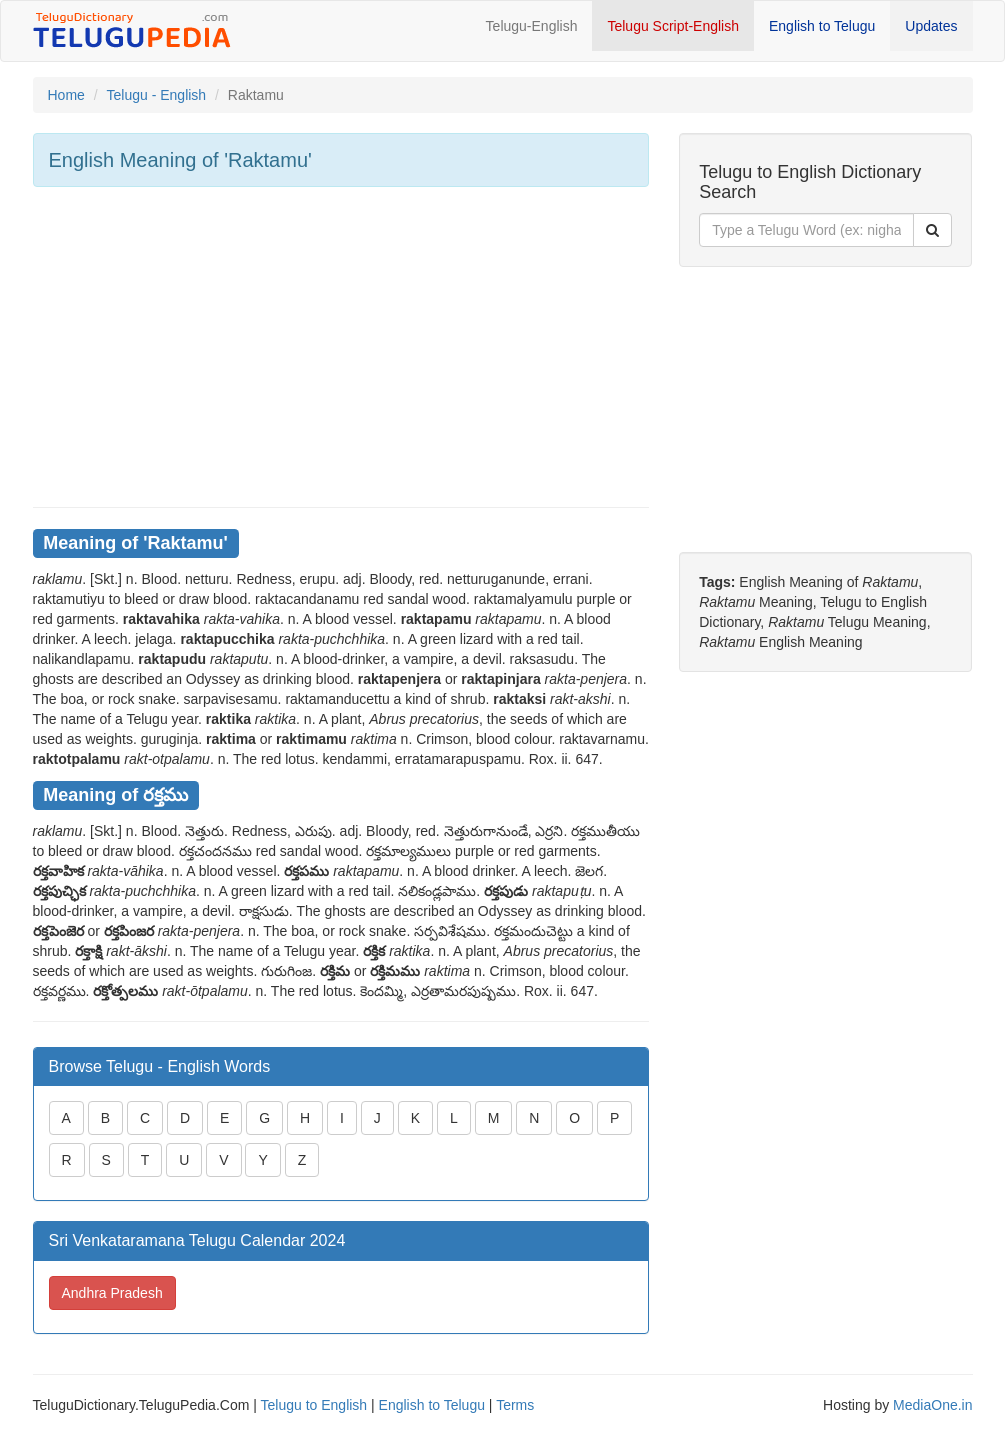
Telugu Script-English (673, 26)
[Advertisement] (341, 347)
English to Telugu (822, 26)
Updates (931, 26)
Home (66, 95)
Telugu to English (314, 1405)
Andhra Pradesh (112, 1293)
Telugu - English (157, 95)
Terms (515, 1405)
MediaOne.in (932, 1405)
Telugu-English (532, 26)
